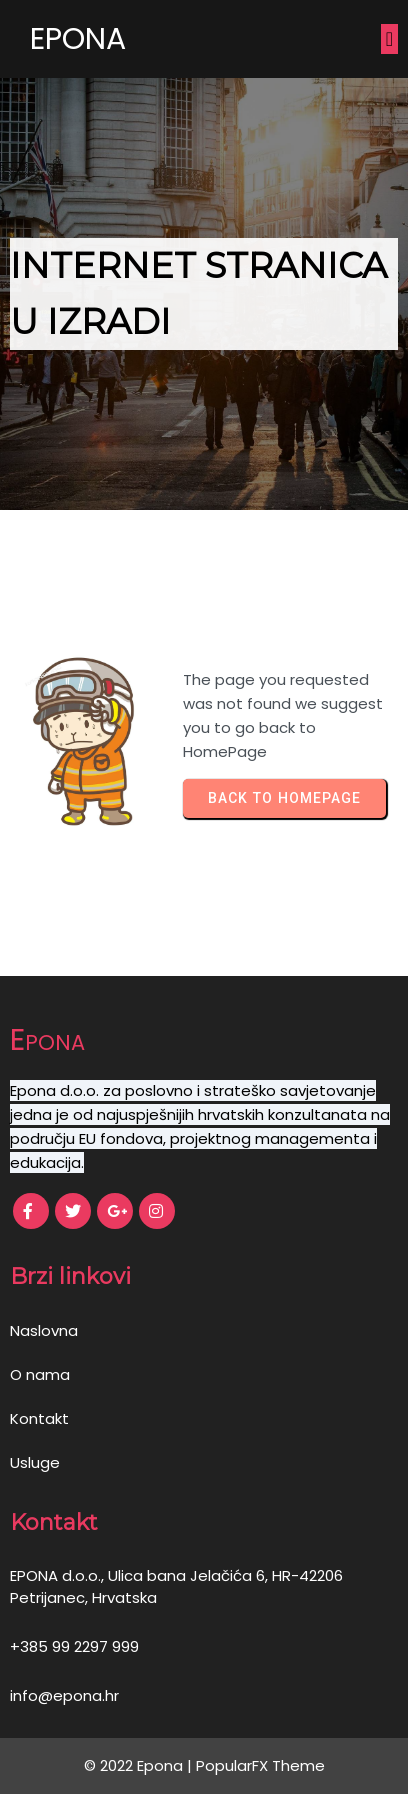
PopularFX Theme (260, 1765)
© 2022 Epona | (140, 1765)
